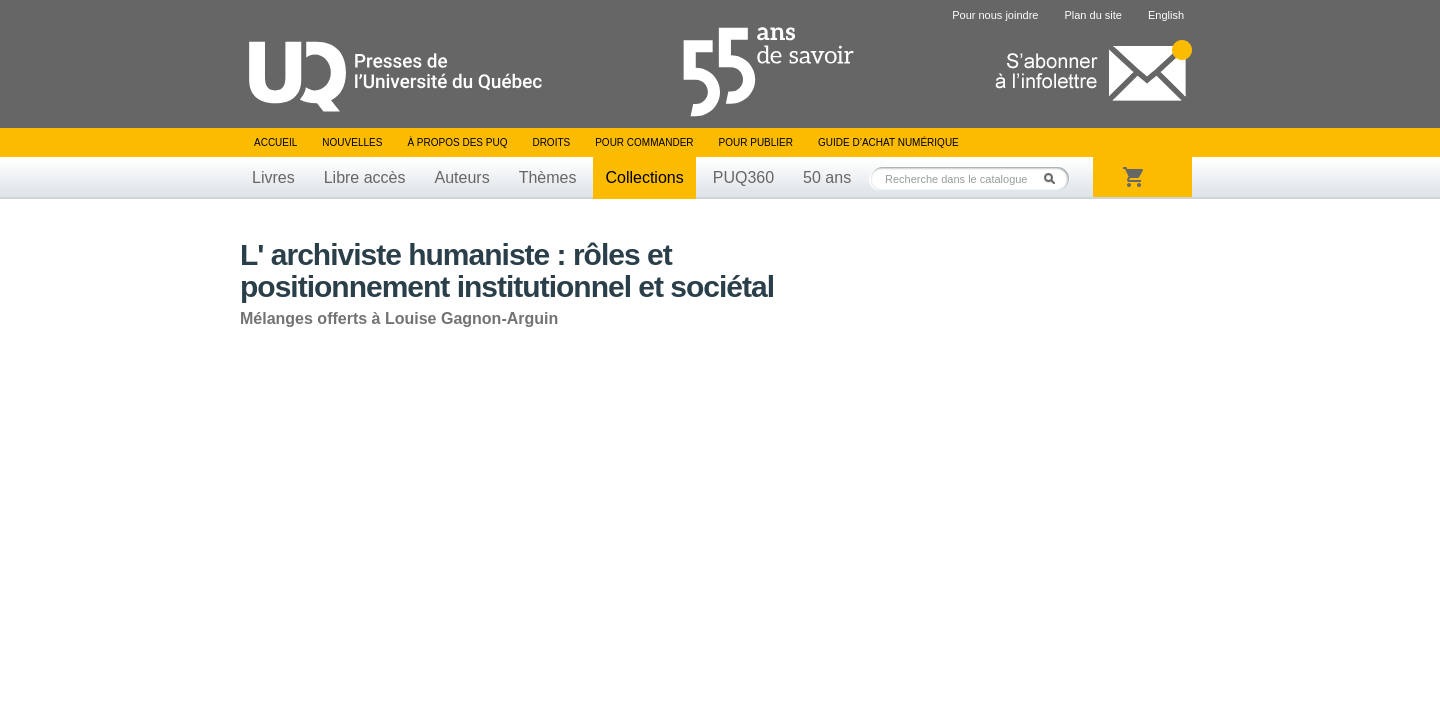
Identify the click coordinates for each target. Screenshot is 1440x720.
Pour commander (644, 142)
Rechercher (1055, 178)
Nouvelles (352, 142)
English (1166, 15)
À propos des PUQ (457, 142)
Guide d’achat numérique (888, 142)
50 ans (827, 177)
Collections (644, 177)
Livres (273, 177)
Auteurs (462, 177)
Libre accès (365, 177)
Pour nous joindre (995, 15)
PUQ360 (743, 177)
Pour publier (756, 142)
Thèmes (548, 177)
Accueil (275, 142)
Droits (551, 142)
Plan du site (1092, 15)
